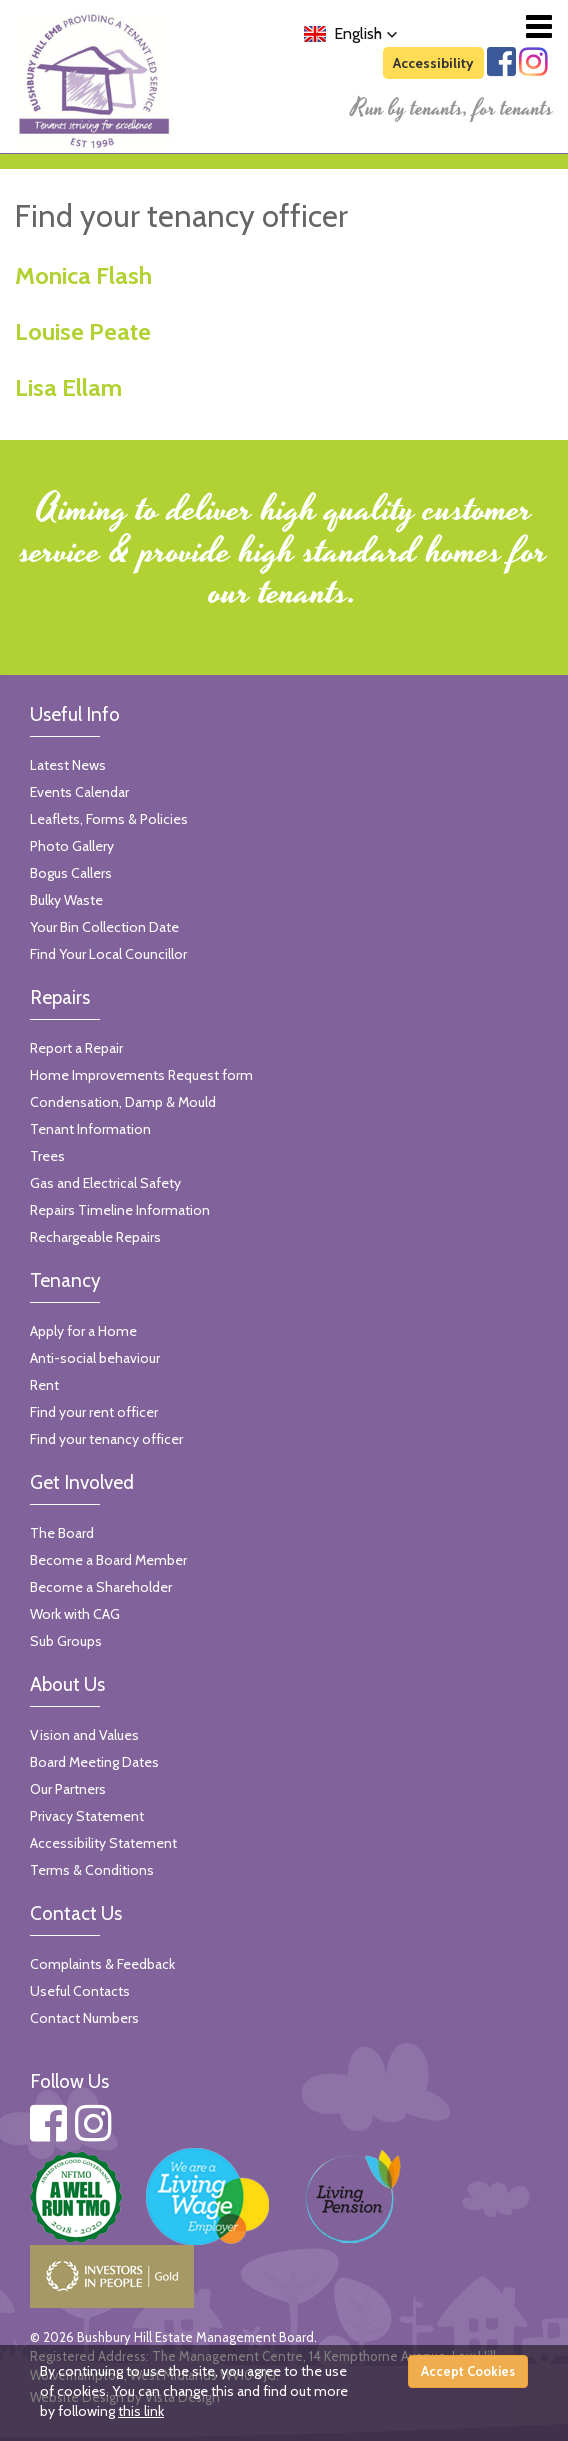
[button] (351, 34)
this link (141, 2411)
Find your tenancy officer (106, 1439)
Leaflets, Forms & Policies (109, 819)
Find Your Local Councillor (108, 954)
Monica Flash (83, 275)
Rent (44, 1385)
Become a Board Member (108, 1560)
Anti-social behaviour (95, 1358)
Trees (47, 1156)
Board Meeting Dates (94, 1762)
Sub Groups (66, 1641)
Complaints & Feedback (102, 1964)
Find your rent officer (94, 1412)
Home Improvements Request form (141, 1075)
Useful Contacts (80, 1991)
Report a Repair (76, 1048)
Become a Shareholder (101, 1587)
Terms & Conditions (92, 1870)
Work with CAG (75, 1614)
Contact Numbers (84, 2018)
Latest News (68, 765)
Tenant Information (90, 1129)
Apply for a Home (83, 1331)
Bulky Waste (66, 900)
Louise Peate (83, 331)
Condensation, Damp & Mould (123, 1102)
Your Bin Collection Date (104, 927)
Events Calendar (79, 792)
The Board (62, 1533)
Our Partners (68, 1789)
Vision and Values (84, 1735)
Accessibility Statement (103, 1843)
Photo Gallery (72, 846)
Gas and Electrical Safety (105, 1183)
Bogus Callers (71, 873)
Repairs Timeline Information (120, 1210)
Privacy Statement (87, 1816)
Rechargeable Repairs (95, 1237)
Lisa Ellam (68, 387)
